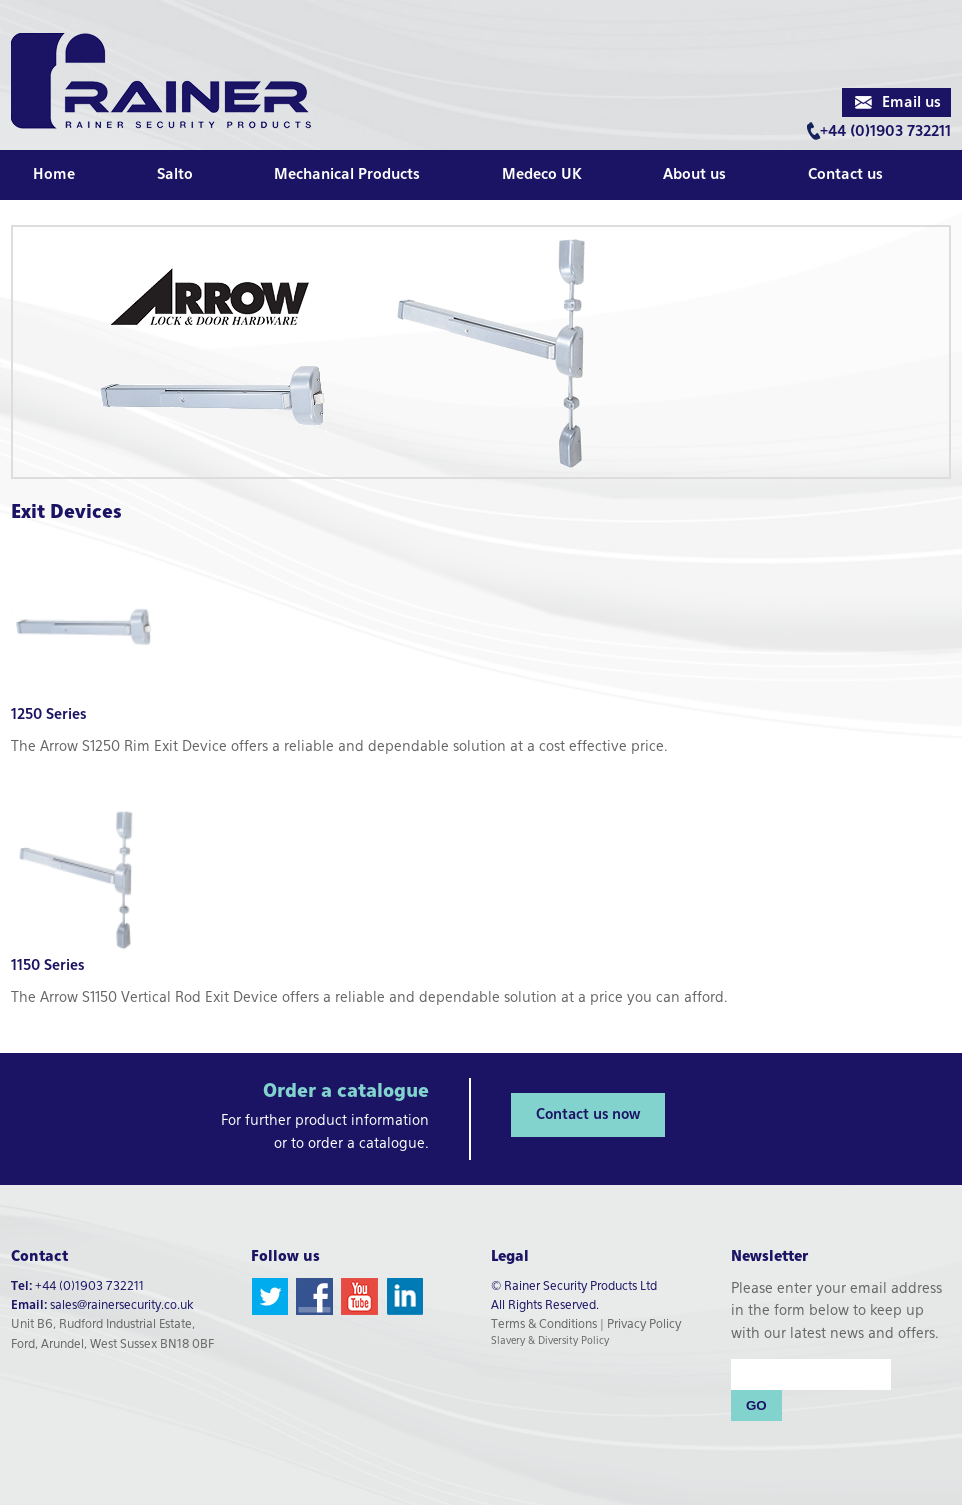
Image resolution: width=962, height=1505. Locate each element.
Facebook (314, 1296)
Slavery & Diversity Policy (550, 1341)
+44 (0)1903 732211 (885, 132)
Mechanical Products (347, 175)
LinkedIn (404, 1296)
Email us (911, 103)
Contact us (845, 175)
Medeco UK (542, 175)
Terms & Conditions (544, 1325)
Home (54, 175)
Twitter (269, 1296)
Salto (175, 175)
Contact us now (588, 1115)
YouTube (359, 1296)
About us (694, 175)
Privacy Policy (644, 1325)
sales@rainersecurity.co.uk (121, 1306)
